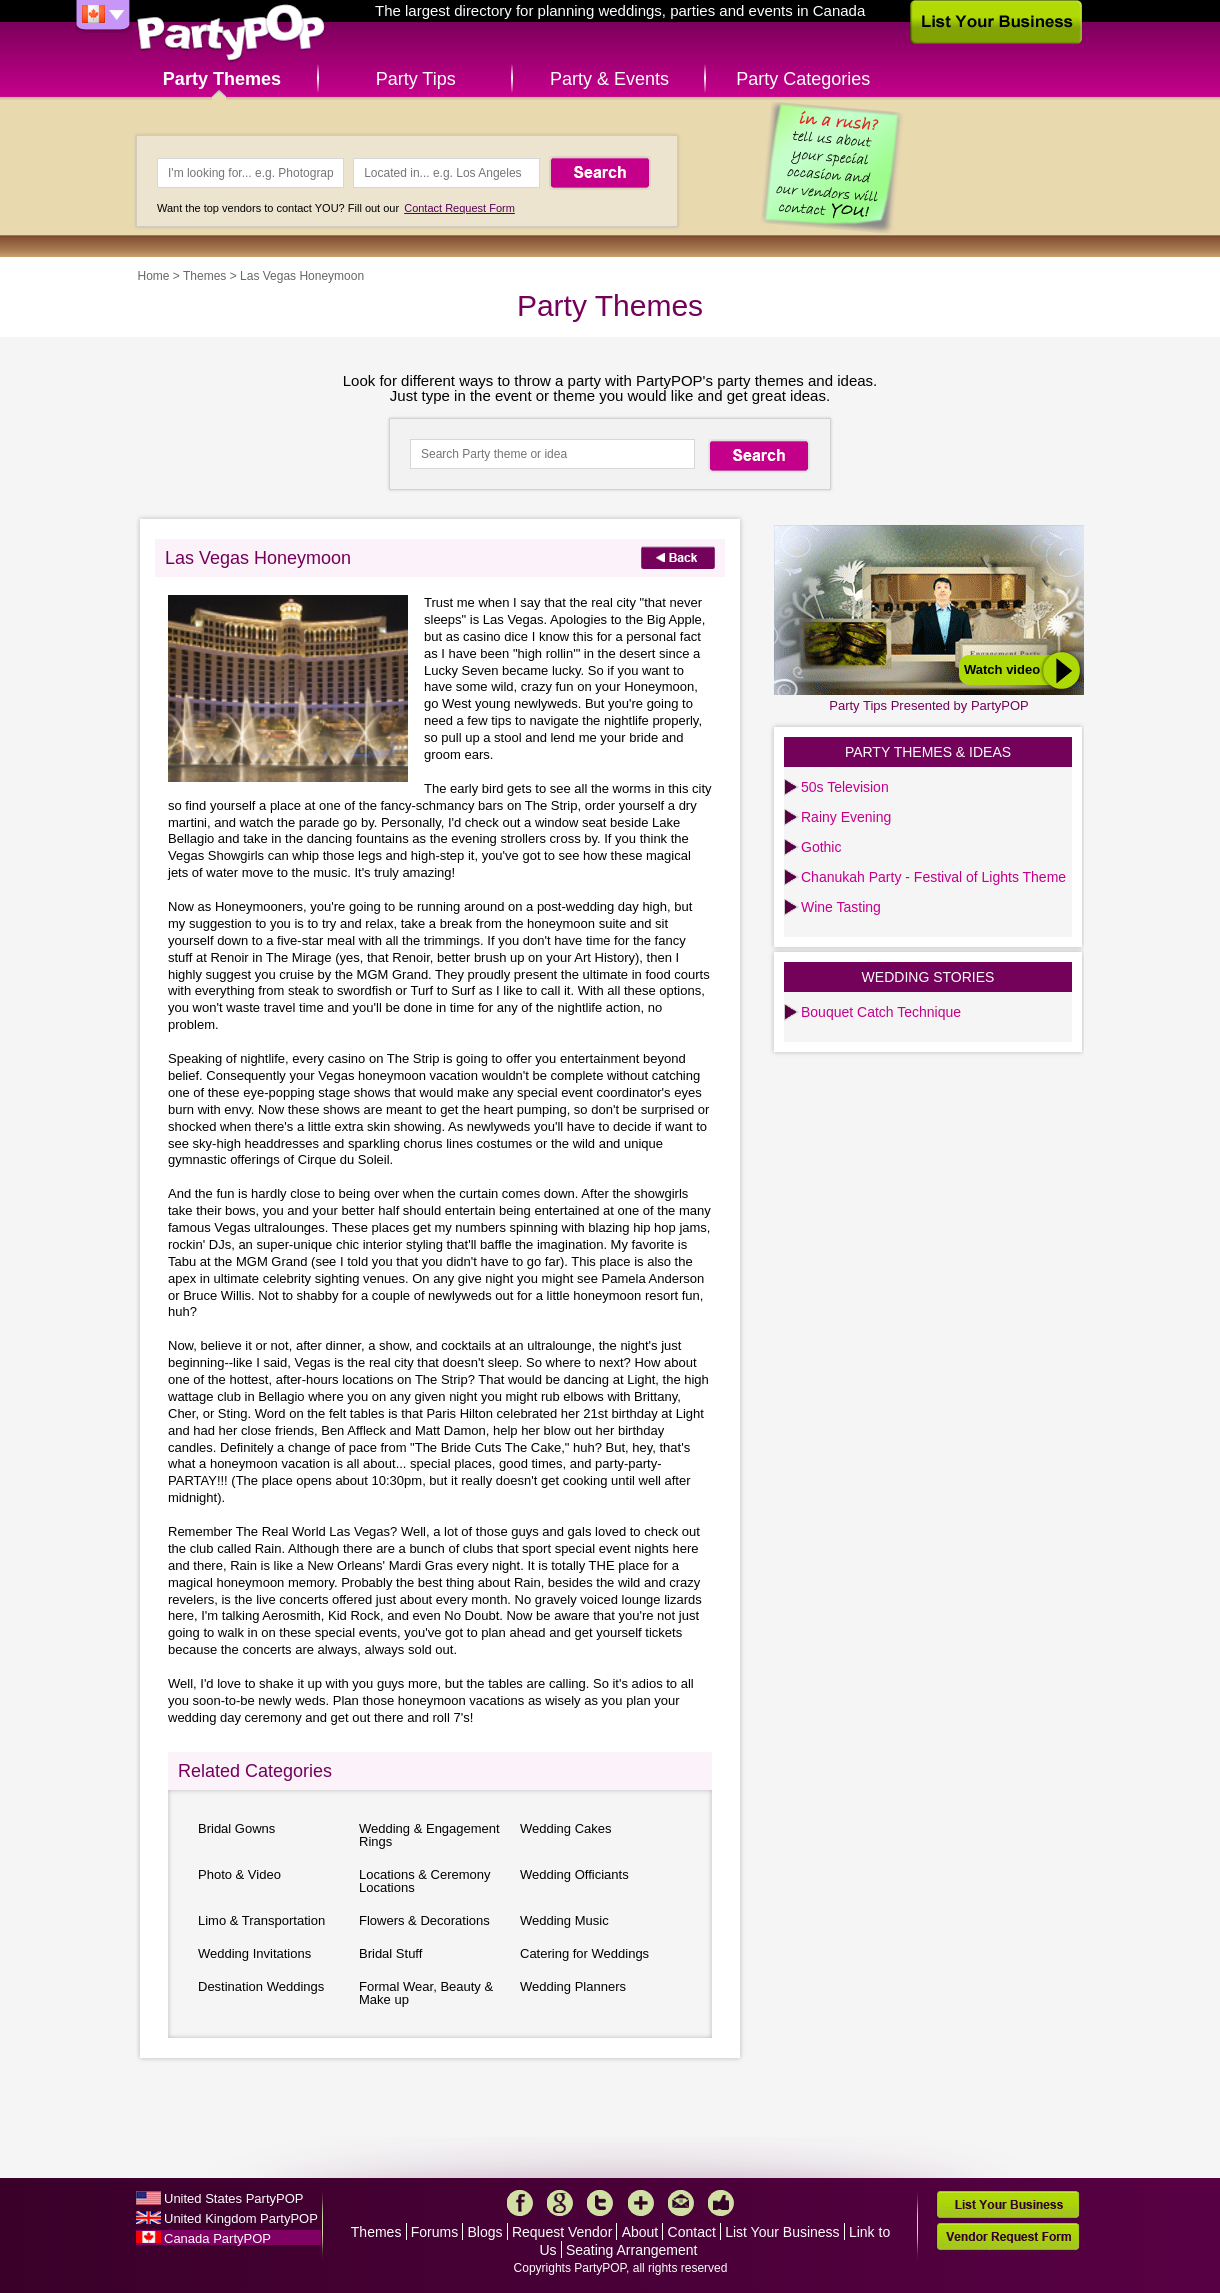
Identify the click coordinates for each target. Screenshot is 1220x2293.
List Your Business (782, 2232)
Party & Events (609, 79)
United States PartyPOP (233, 2198)
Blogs (485, 2232)
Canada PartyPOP (217, 2238)
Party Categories (803, 79)
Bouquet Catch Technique (881, 1012)
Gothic (821, 847)
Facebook (520, 2203)
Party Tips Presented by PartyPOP (928, 705)
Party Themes (222, 79)
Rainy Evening (846, 817)
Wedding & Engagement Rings (429, 1835)
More (641, 2203)
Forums (434, 2232)
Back (678, 557)
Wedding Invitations (254, 1953)
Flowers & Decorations (424, 1920)
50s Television (845, 787)
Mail (681, 2203)
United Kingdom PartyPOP (241, 2218)
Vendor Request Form (1008, 2236)
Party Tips (416, 79)
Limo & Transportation (261, 1920)
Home (154, 276)
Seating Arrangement (632, 2250)
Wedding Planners (573, 1986)
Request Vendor (562, 2232)
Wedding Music (564, 1920)
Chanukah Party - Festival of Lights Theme (933, 877)
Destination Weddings (261, 1986)
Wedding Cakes (566, 1828)
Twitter (600, 2203)
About (640, 2232)
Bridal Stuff (390, 1953)
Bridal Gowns (236, 1828)
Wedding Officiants (574, 1874)
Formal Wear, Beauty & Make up (426, 1993)
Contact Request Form (459, 208)
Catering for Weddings (584, 1953)
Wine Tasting (841, 907)
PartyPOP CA (231, 33)
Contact (692, 2232)
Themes (204, 276)
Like (721, 2203)
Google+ (560, 2203)
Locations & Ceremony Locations (425, 1881)
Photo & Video (239, 1874)
